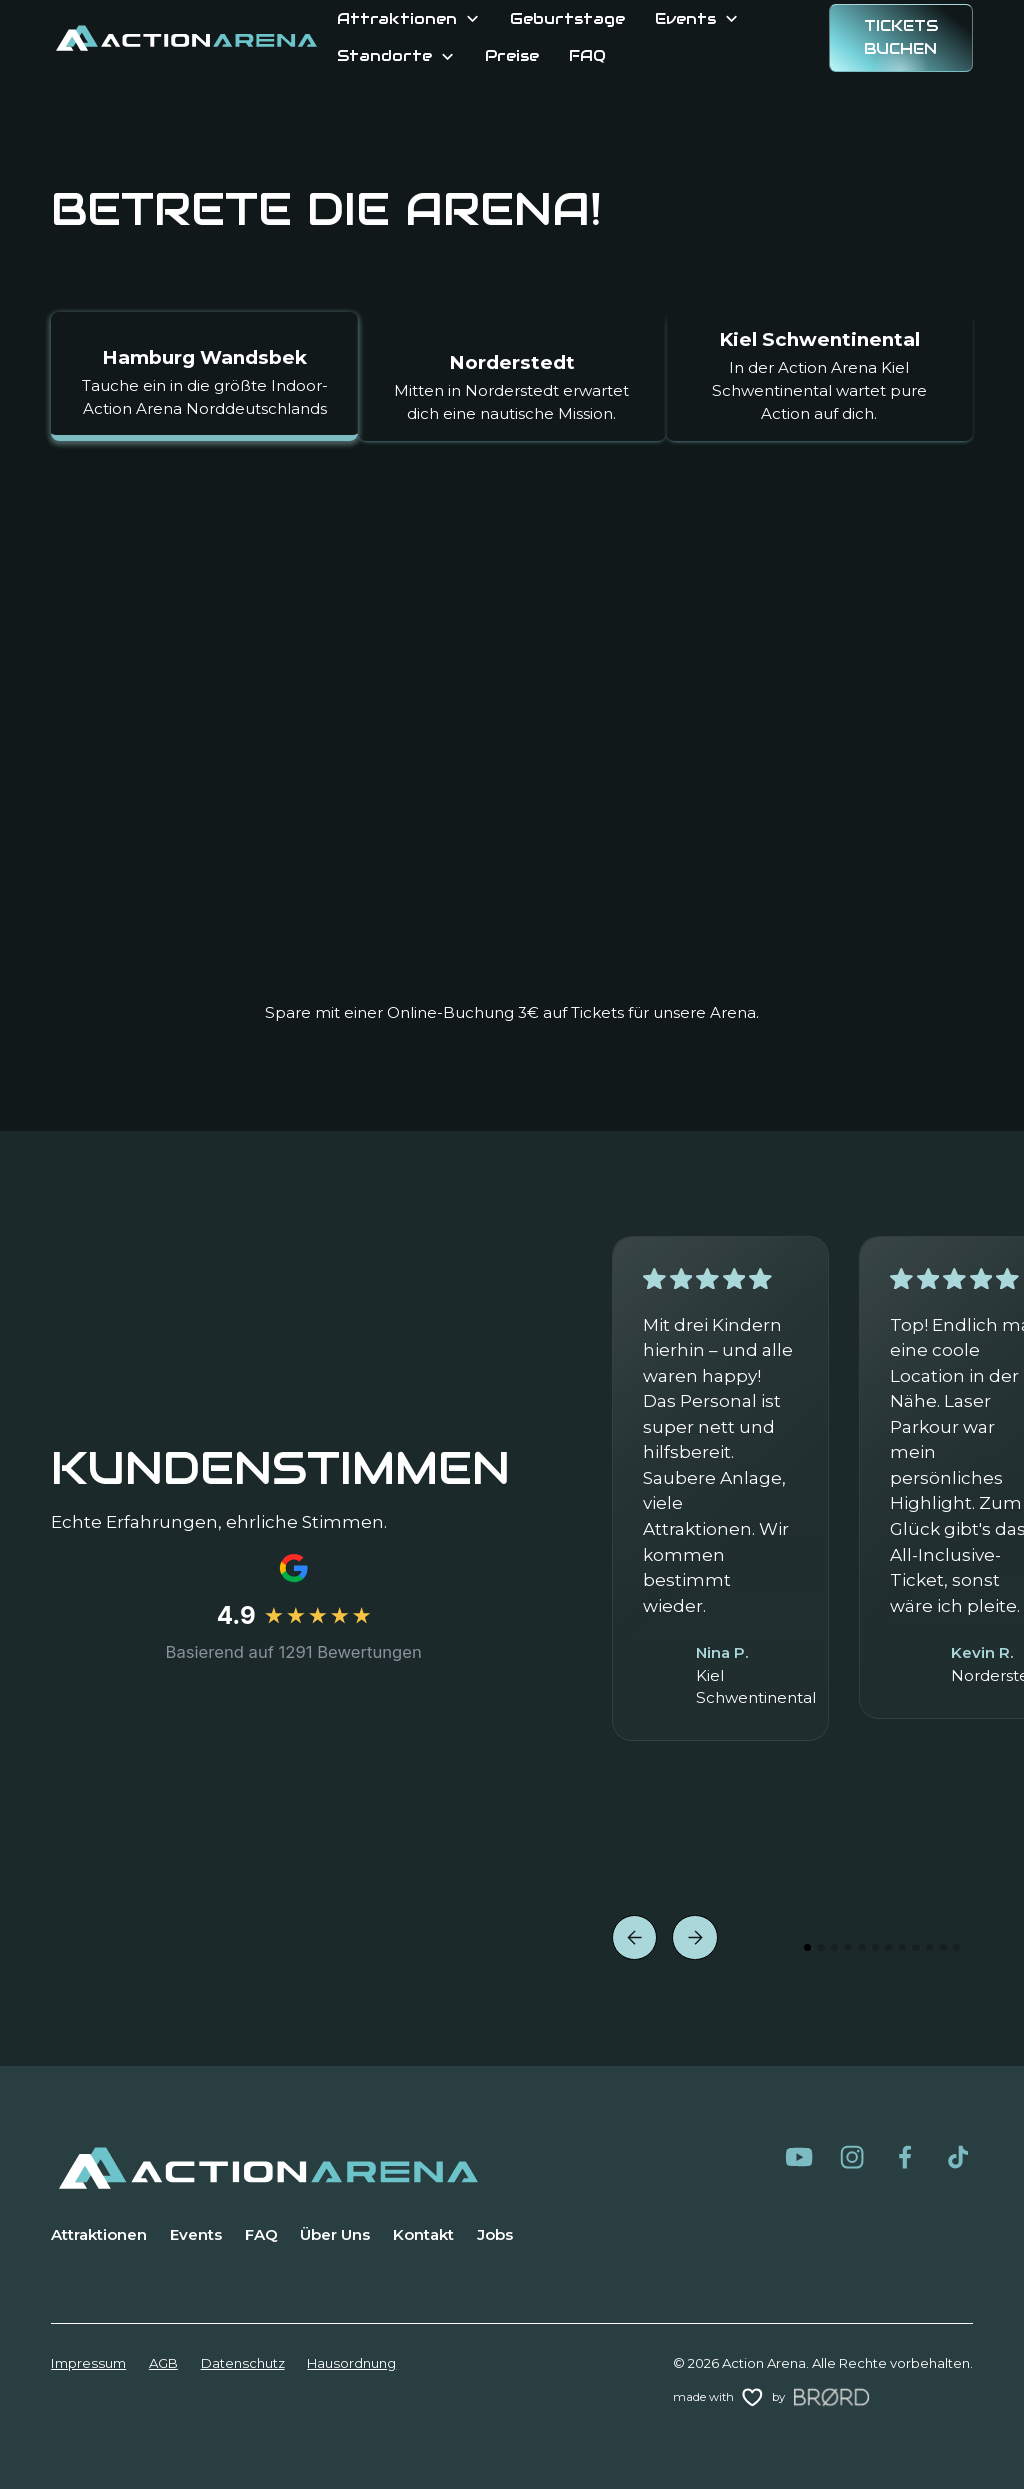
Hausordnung (351, 2363)
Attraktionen (99, 2234)
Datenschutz (243, 2363)
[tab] (204, 377)
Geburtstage (567, 18)
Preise (512, 55)
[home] (186, 38)
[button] (408, 19)
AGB (163, 2363)
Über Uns (335, 2234)
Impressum (88, 2363)
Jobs (495, 2234)
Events (196, 2234)
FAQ (587, 55)
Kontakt (423, 2234)
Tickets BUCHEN (901, 37)
